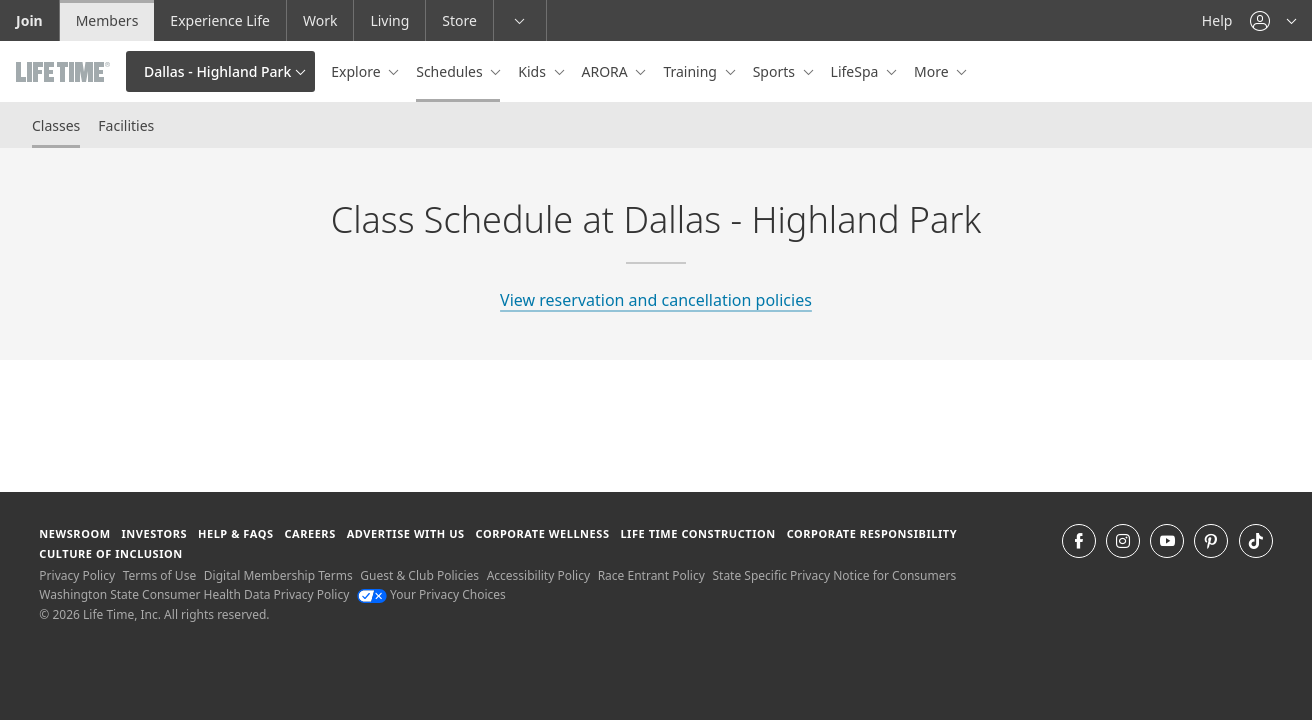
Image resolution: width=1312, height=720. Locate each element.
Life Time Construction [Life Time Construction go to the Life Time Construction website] (697, 533)
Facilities (126, 125)
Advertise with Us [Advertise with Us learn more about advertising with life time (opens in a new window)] (406, 533)
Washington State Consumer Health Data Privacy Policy (194, 594)
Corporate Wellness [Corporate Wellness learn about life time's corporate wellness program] (543, 533)
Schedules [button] (451, 71)
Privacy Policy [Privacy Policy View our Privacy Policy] (77, 575)
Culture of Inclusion (110, 553)
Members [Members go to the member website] (107, 20)
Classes (56, 125)
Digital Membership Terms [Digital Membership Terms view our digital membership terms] (278, 575)
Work (320, 20)
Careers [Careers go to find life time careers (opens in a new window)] (309, 533)
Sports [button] (776, 71)
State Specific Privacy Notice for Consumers (834, 575)
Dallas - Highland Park (217, 71)
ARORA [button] (607, 71)
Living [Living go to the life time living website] (389, 20)
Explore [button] (357, 71)
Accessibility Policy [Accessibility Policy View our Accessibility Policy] (538, 575)
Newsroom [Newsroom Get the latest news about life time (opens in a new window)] (74, 533)
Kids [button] (533, 71)
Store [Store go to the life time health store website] (459, 20)
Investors (154, 533)
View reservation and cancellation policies (656, 300)
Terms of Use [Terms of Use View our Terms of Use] (159, 575)
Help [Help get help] (1217, 20)
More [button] (933, 71)
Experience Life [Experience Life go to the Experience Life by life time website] (220, 20)
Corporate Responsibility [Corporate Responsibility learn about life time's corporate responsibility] (872, 533)
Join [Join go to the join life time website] (29, 20)
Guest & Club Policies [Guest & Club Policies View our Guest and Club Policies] (419, 575)
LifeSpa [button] (856, 71)
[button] (1273, 20)
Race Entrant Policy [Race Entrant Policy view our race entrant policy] (651, 575)
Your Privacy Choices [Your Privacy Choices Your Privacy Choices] (431, 594)
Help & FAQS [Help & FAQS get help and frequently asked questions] (236, 533)
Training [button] (691, 71)
